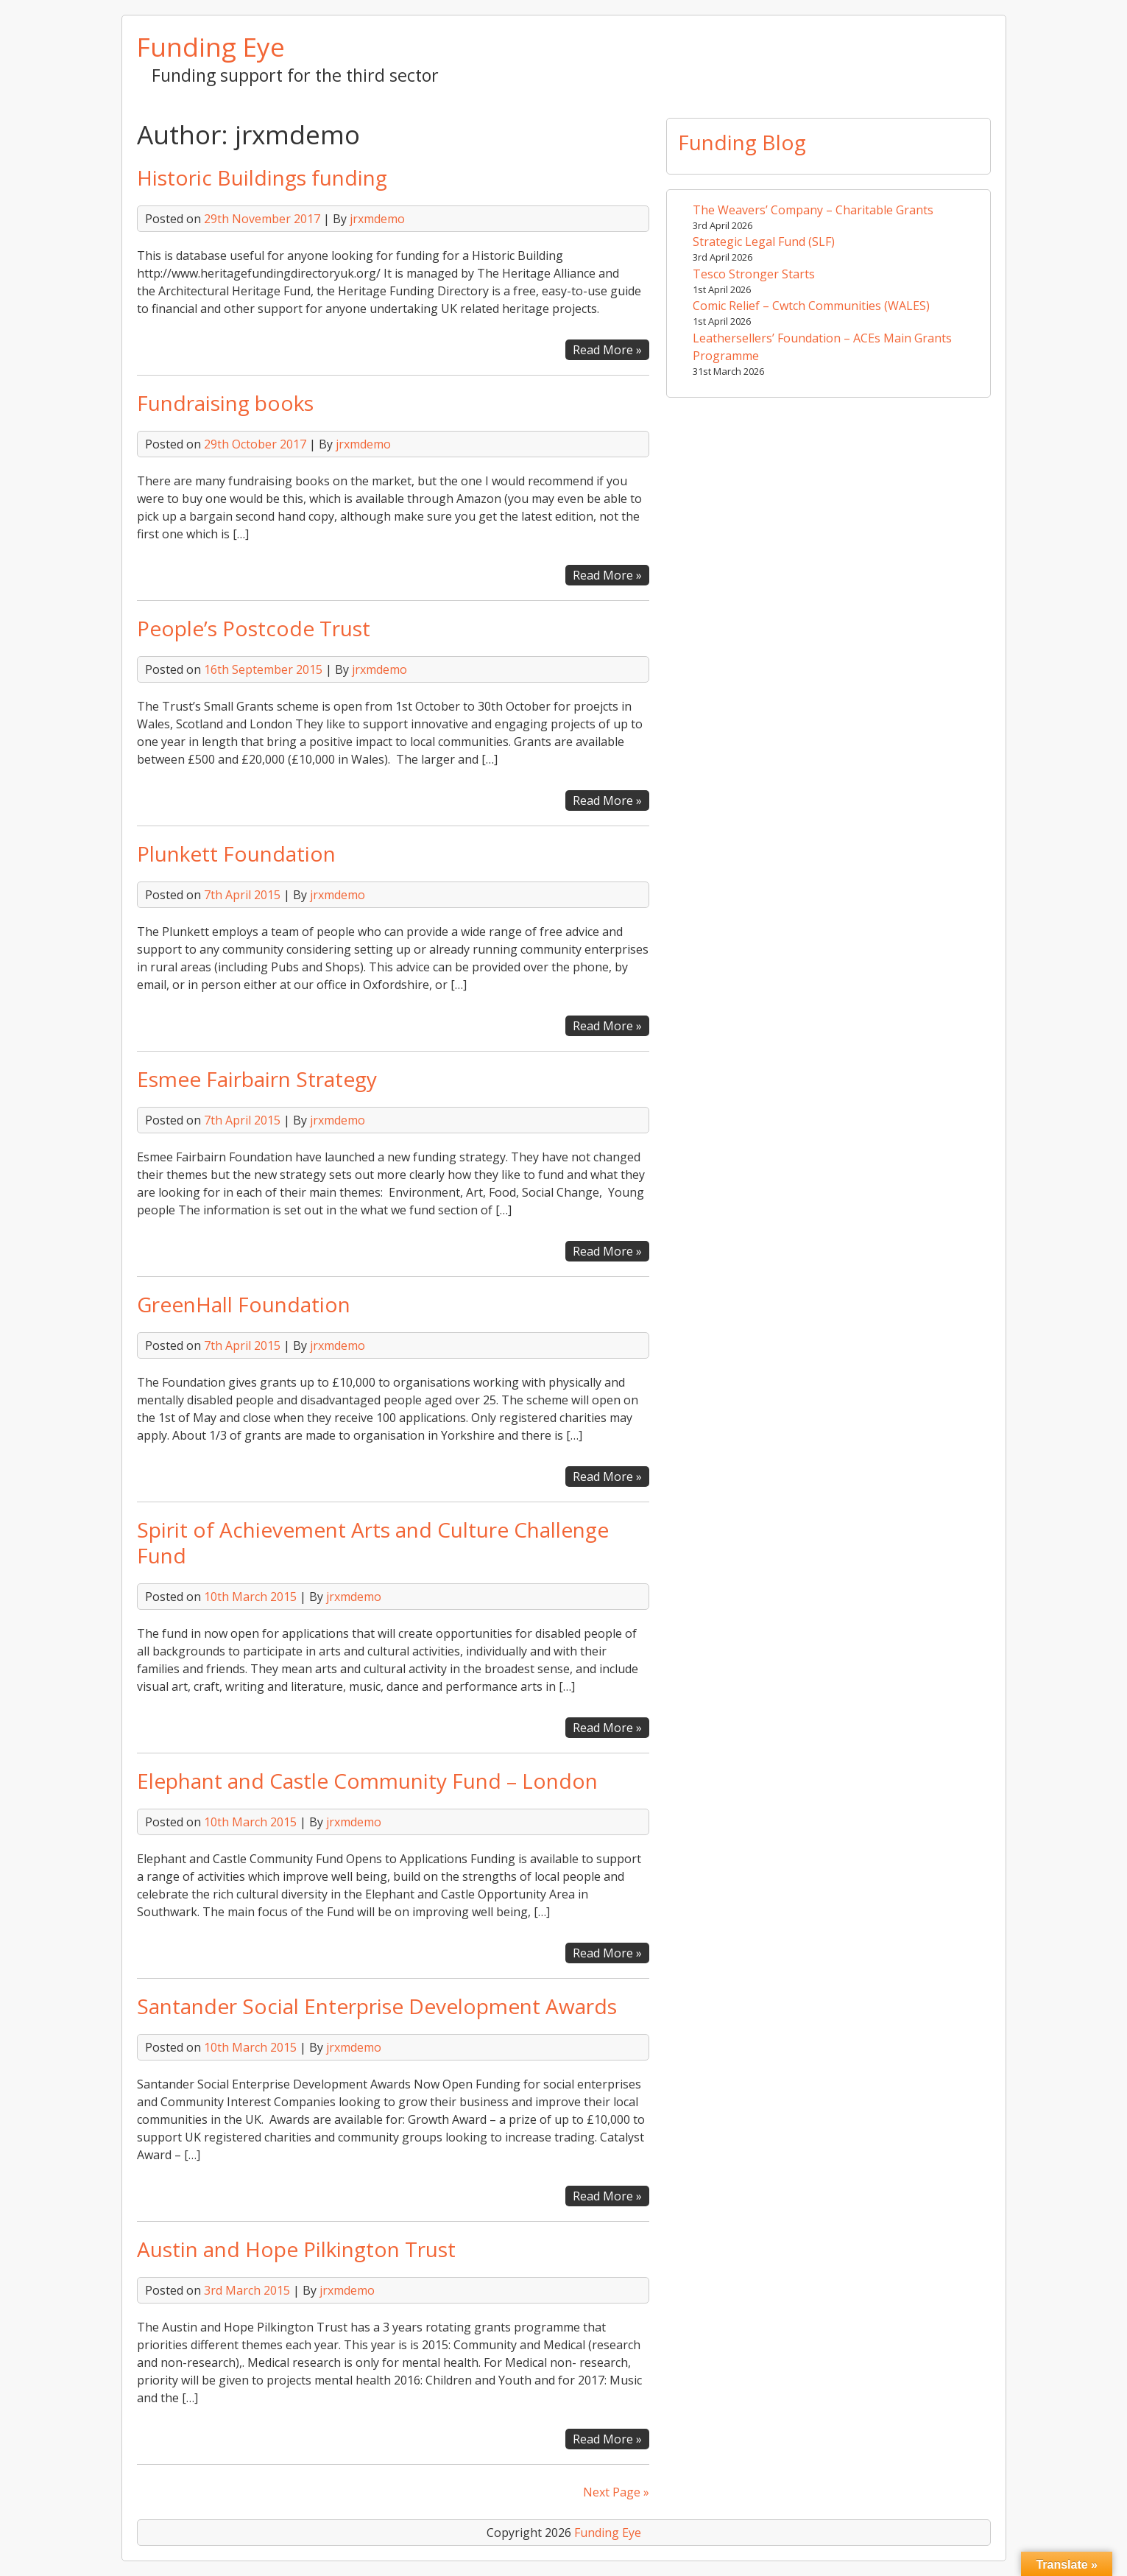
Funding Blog (742, 142)
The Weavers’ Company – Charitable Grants (813, 210)
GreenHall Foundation (243, 1304)
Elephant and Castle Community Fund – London (367, 1781)
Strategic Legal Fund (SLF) (764, 241)
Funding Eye (211, 46)
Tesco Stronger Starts (754, 274)
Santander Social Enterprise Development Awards (377, 2006)
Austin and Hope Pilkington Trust (296, 2249)
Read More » (611, 350)
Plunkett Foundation (236, 854)
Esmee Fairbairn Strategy (257, 1079)
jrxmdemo (377, 219)
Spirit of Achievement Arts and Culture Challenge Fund (373, 1542)
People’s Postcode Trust (253, 628)
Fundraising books (225, 403)
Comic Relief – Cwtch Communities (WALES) (811, 306)
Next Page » (616, 2492)
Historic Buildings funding (262, 177)
